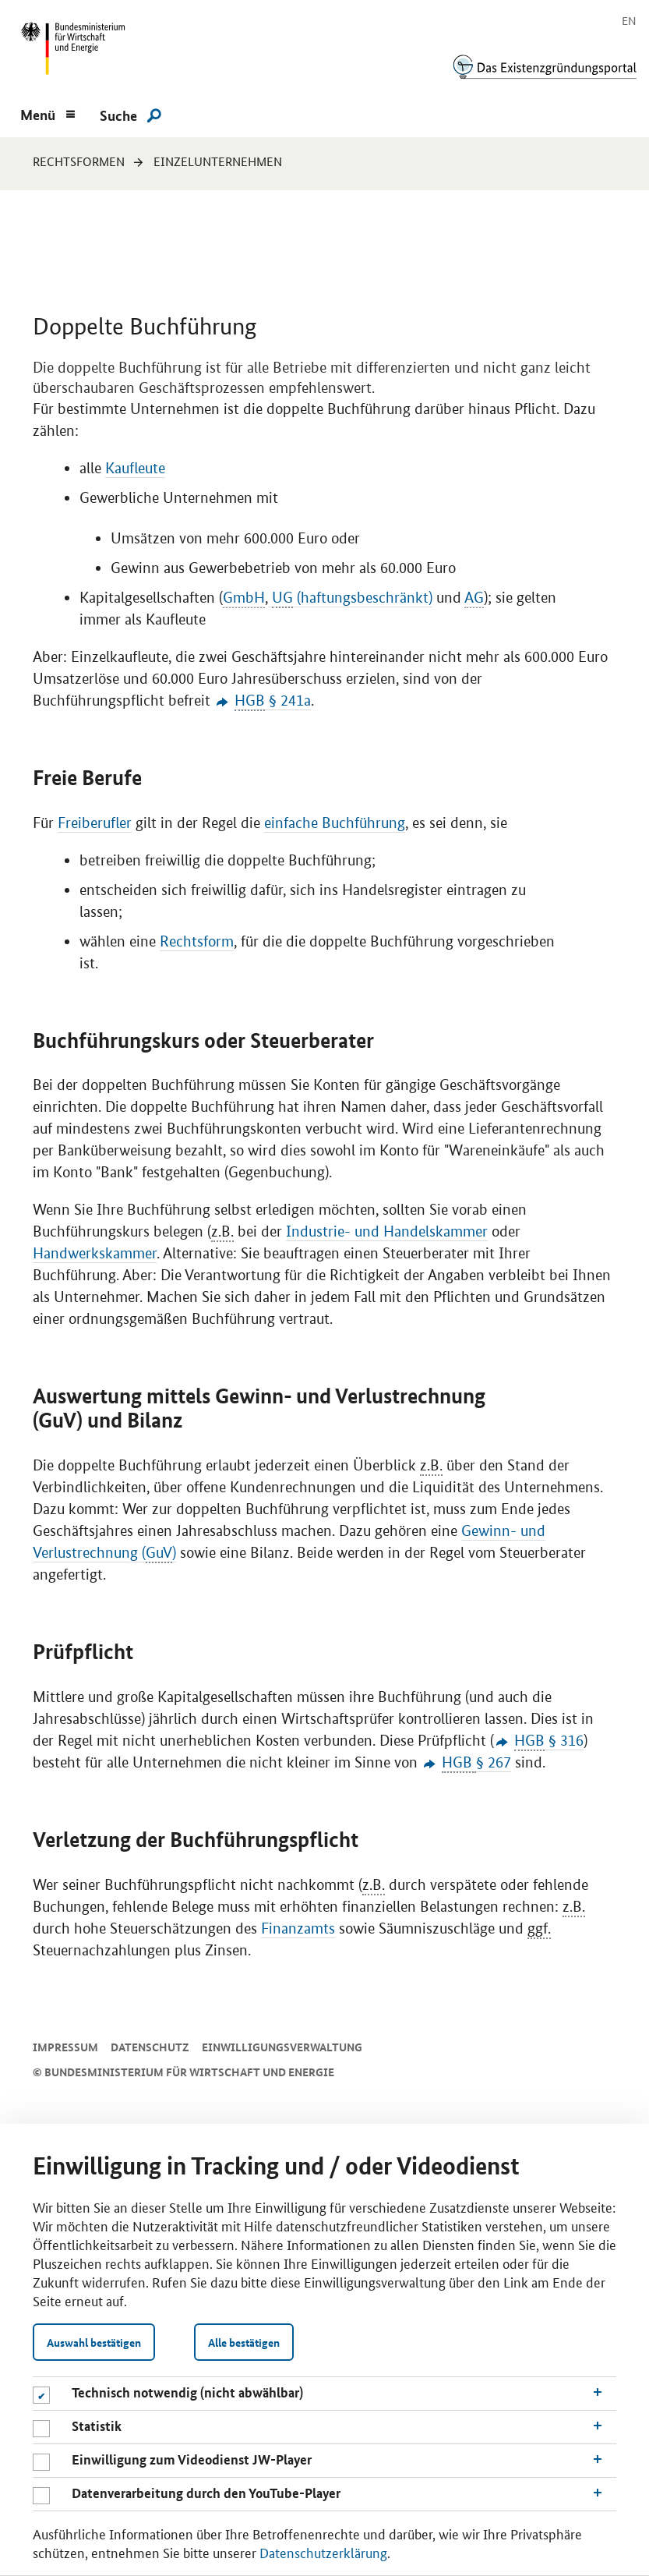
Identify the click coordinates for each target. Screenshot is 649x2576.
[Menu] (47, 113)
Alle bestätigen (244, 2342)
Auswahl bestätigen (94, 2342)
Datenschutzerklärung (323, 2551)
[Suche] (130, 114)
